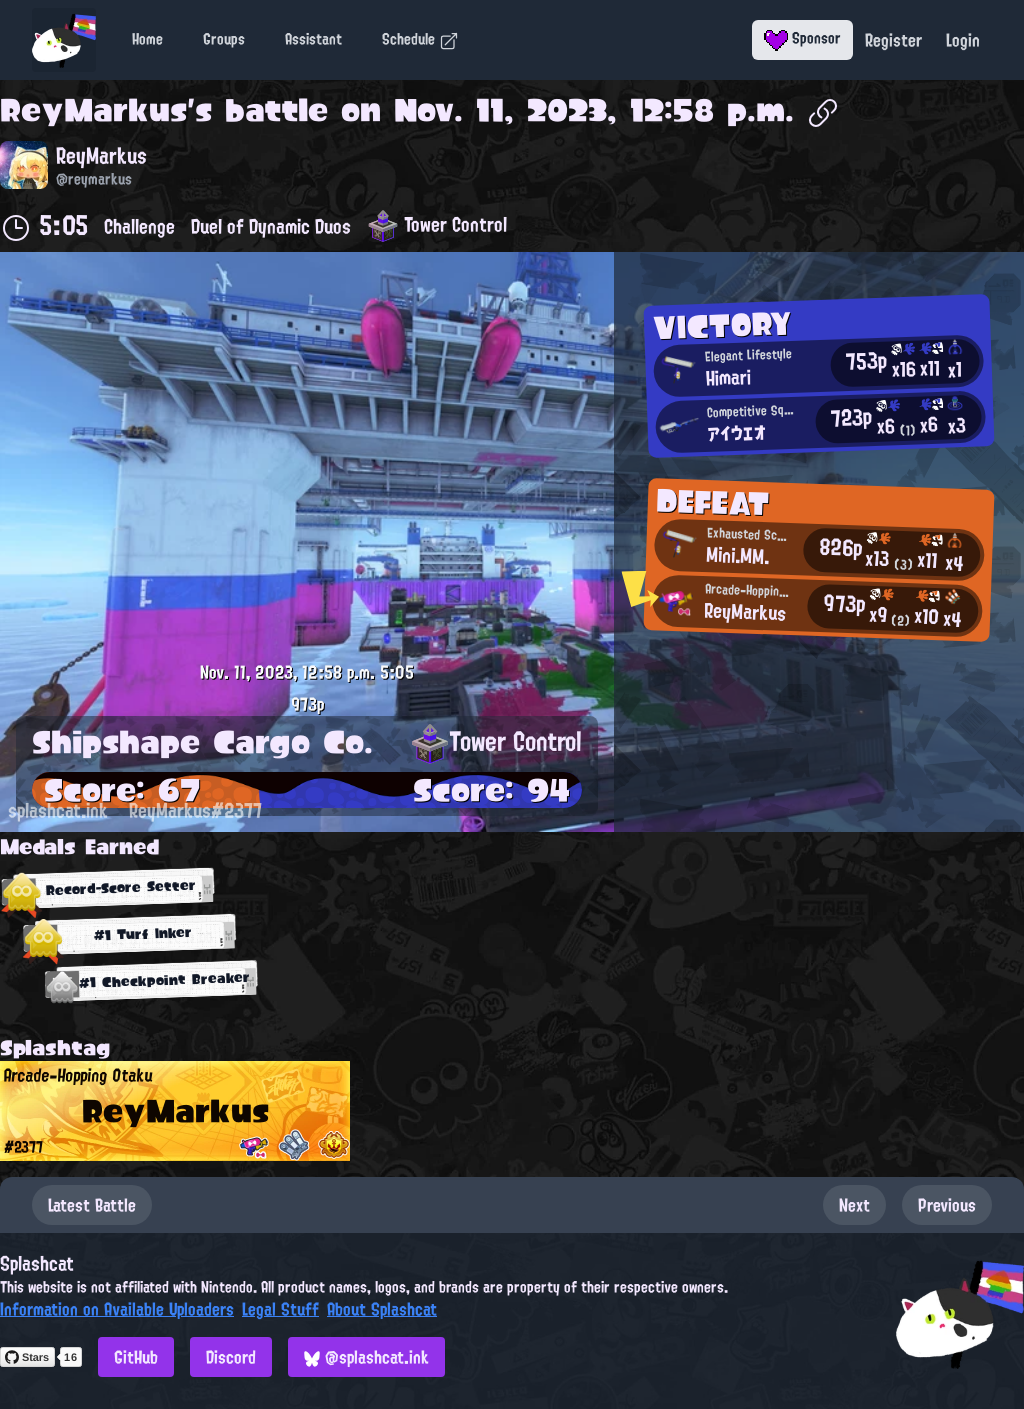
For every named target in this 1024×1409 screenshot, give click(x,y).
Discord (231, 1357)
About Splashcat (382, 1309)
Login (963, 40)
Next (854, 1205)
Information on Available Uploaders (117, 1309)
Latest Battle (92, 1205)
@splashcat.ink (366, 1357)
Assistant (313, 39)
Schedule (420, 39)
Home (147, 39)
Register (893, 40)
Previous (947, 1205)
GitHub (136, 1357)
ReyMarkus (93, 110)
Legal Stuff (280, 1309)
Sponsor (802, 38)
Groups (224, 39)
